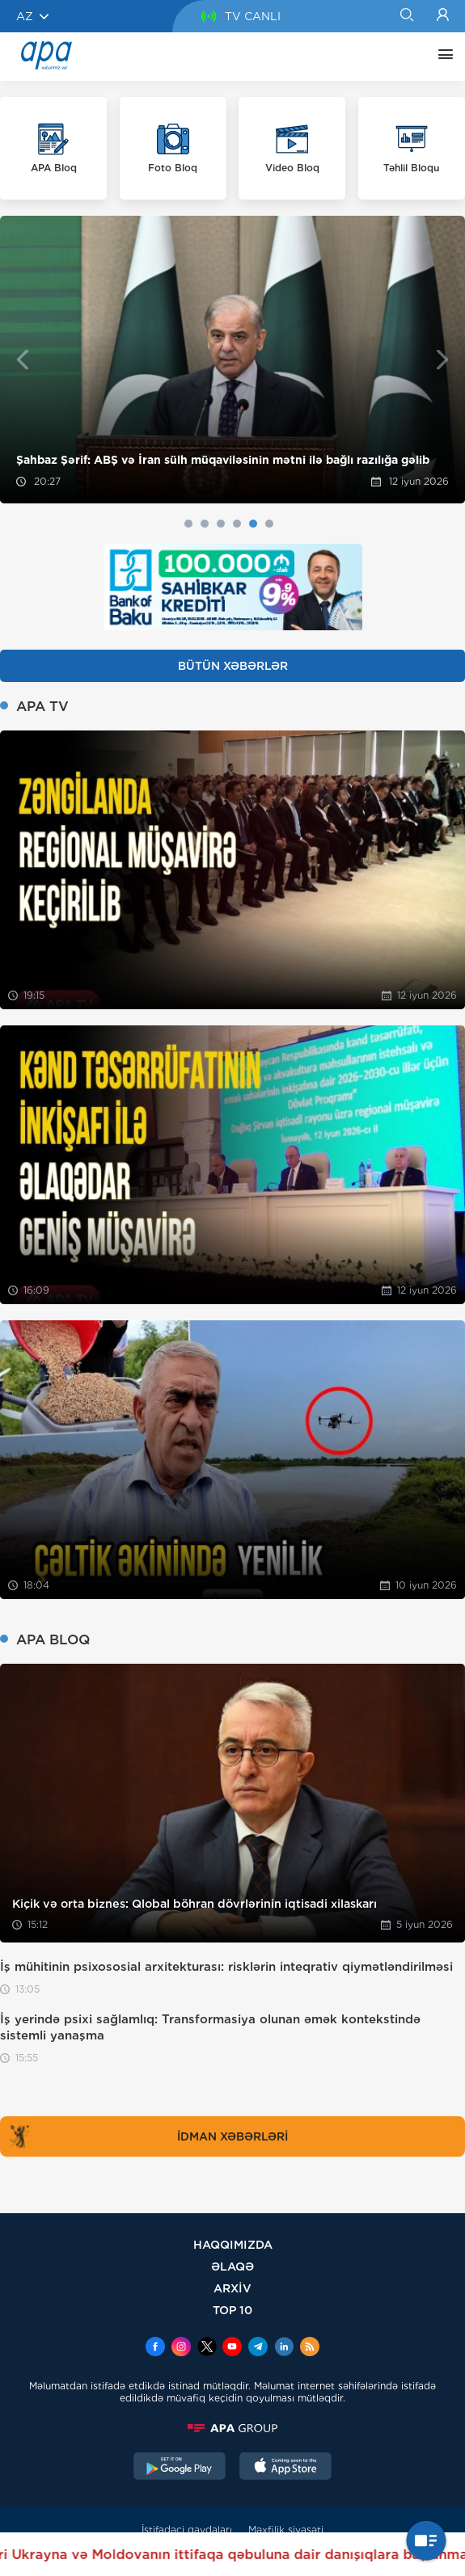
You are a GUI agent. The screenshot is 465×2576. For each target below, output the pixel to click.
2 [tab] (205, 524)
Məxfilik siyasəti (285, 2529)
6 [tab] (269, 524)
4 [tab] (237, 524)
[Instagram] (181, 2348)
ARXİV (232, 2288)
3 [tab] (221, 524)
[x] (207, 2348)
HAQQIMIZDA (233, 2244)
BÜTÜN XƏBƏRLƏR (233, 665)
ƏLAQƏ (232, 2266)
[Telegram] (258, 2348)
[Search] (406, 16)
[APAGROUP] (232, 2428)
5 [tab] (253, 524)
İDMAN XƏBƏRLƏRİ (146, 2136)
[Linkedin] (284, 2348)
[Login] (443, 16)
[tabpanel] (232, 360)
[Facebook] (155, 2348)
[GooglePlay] (179, 2467)
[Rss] (309, 2348)
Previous (22, 359)
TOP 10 (232, 2310)
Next (443, 359)
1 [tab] (188, 524)
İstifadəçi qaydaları (187, 2529)
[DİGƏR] (441, 56)
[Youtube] (232, 2348)
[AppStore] (285, 2467)
